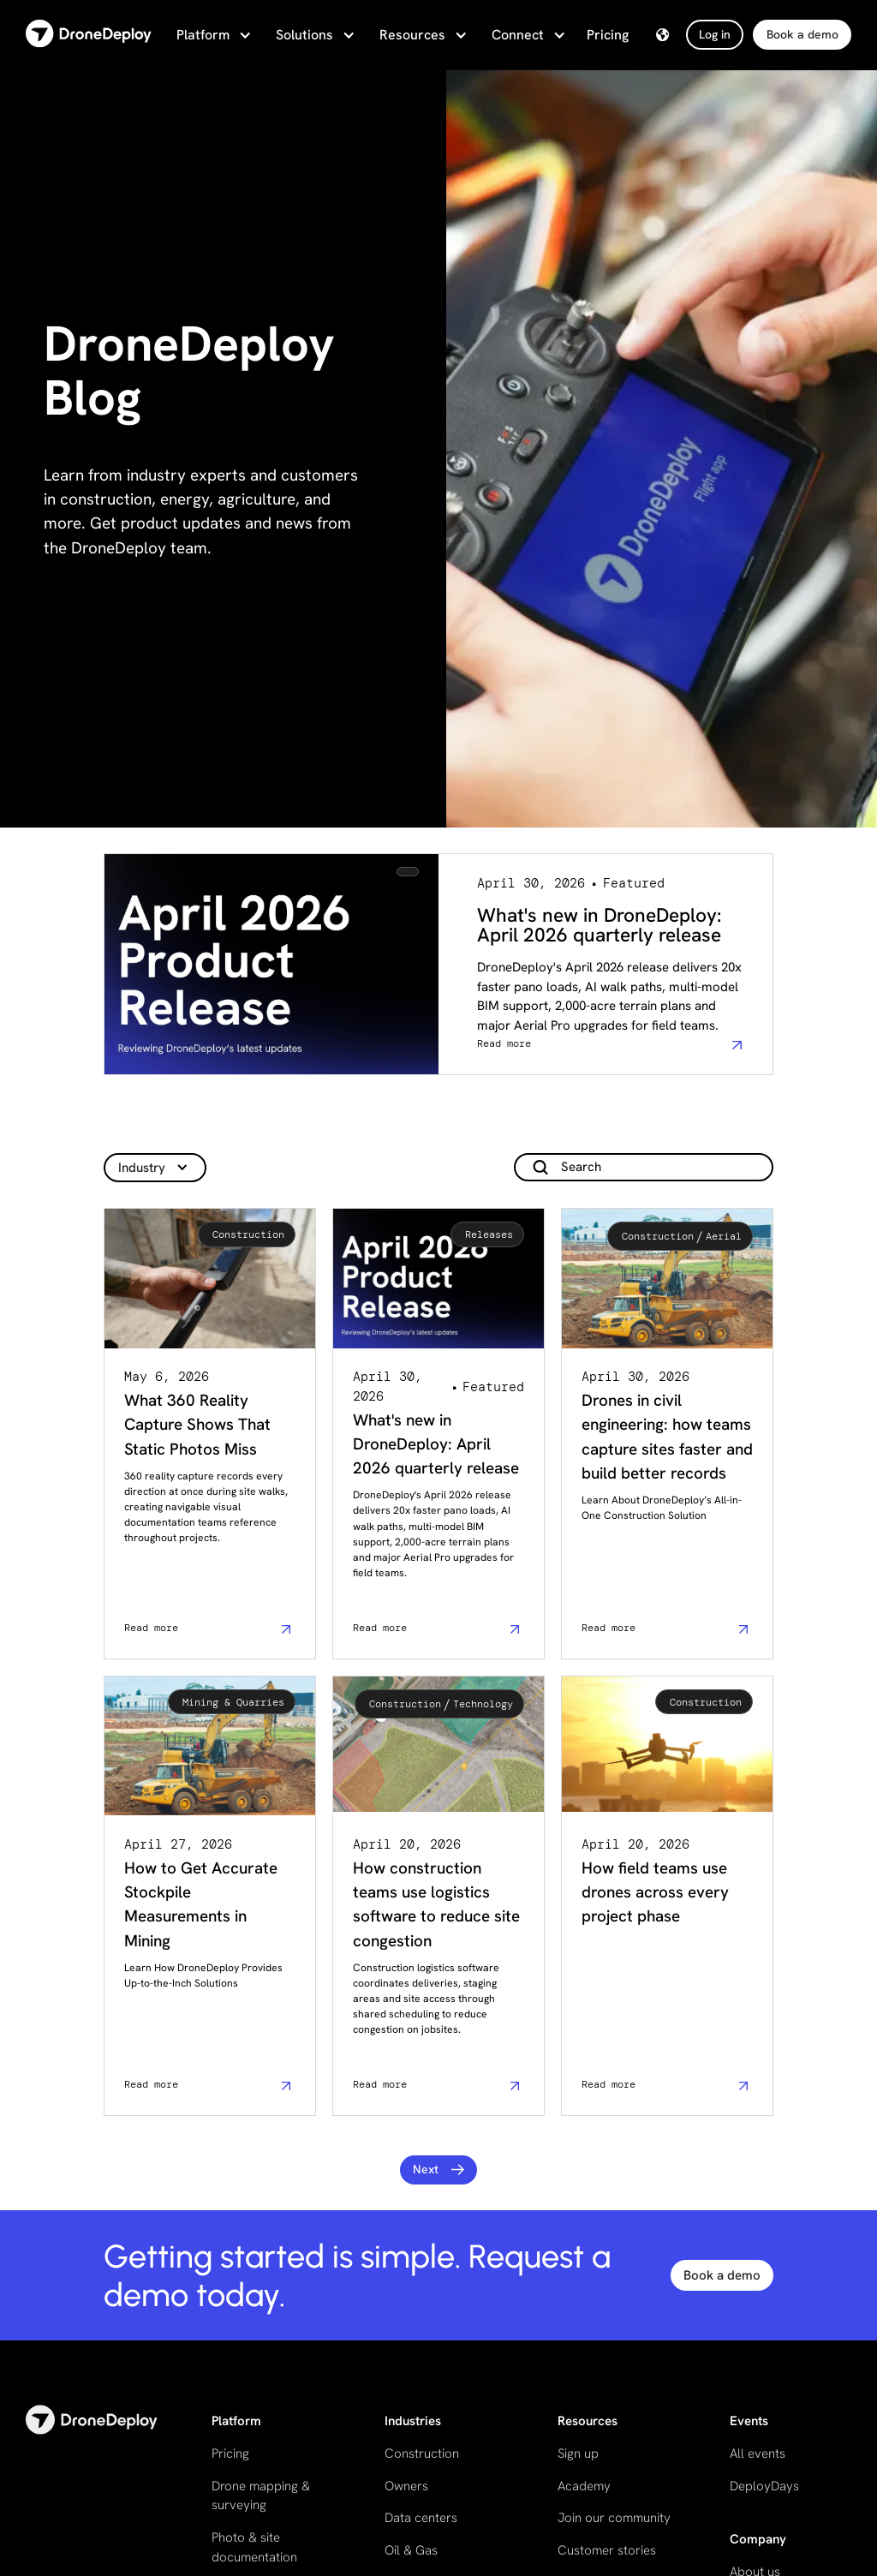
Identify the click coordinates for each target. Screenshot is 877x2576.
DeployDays (764, 2486)
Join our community (614, 2517)
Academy (584, 2486)
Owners (406, 2486)
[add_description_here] (643, 1167)
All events (757, 2453)
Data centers (421, 2517)
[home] (89, 35)
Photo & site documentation (254, 2547)
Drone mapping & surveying (261, 2495)
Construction (422, 2453)
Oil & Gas (411, 2550)
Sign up (578, 2453)
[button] (212, 35)
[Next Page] (439, 2170)
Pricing (608, 35)
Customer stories (607, 2550)
